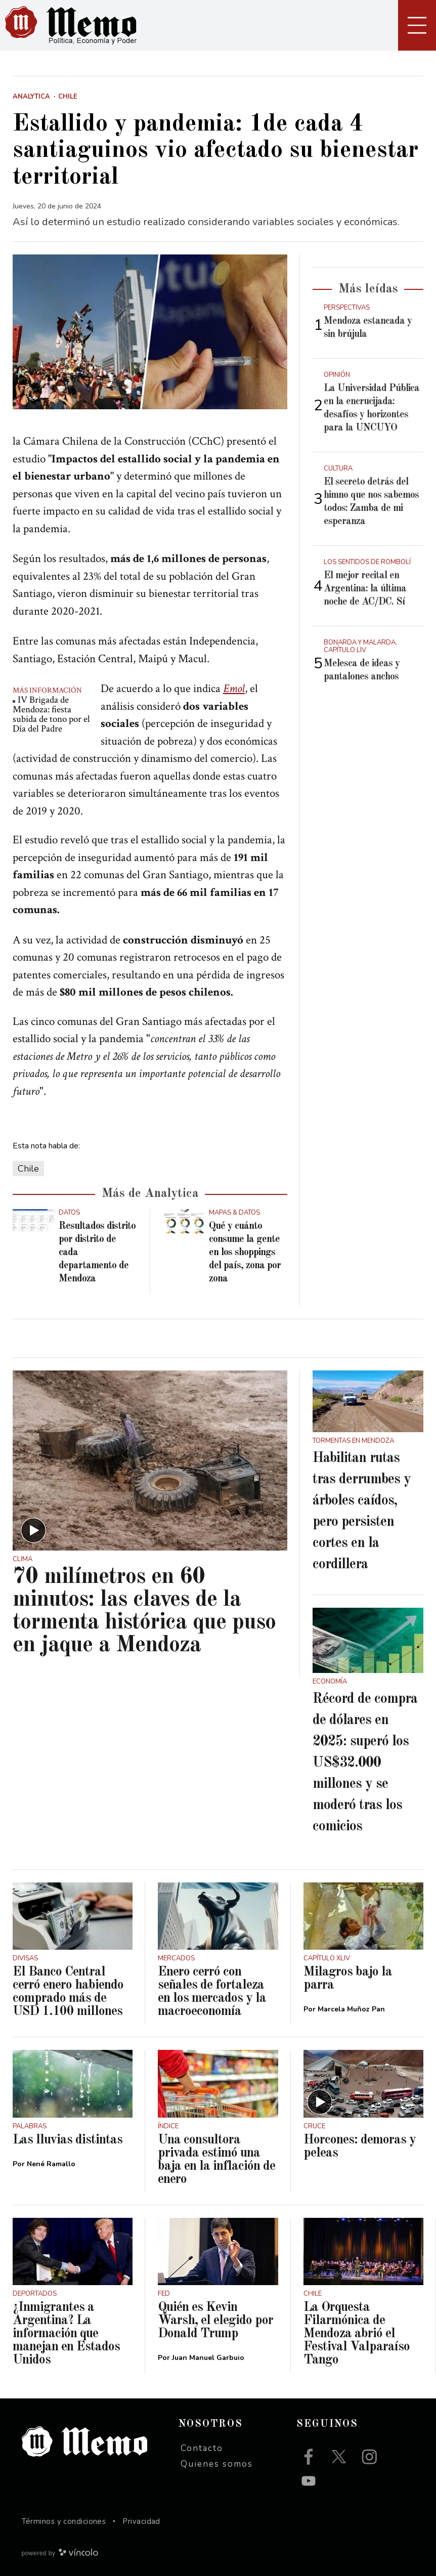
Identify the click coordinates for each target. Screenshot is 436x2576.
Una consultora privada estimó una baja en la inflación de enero (216, 2159)
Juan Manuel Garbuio (208, 2358)
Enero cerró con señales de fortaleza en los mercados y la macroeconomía (212, 1991)
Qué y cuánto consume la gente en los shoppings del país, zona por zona (245, 1252)
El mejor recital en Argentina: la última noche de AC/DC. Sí (365, 589)
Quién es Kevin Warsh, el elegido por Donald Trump (215, 2320)
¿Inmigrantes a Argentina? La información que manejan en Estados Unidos (66, 2334)
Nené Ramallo (51, 2164)
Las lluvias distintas (67, 2139)
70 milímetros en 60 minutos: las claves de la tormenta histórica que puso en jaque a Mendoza (144, 1611)
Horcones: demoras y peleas (359, 2146)
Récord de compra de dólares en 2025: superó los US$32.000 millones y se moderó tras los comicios (365, 1763)
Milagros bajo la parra (347, 1978)
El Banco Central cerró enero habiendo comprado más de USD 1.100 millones (68, 1991)
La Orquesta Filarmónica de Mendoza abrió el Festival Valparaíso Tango (356, 2334)
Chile (28, 1169)
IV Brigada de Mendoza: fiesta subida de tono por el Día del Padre (51, 714)
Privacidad (141, 2521)
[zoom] (150, 331)
